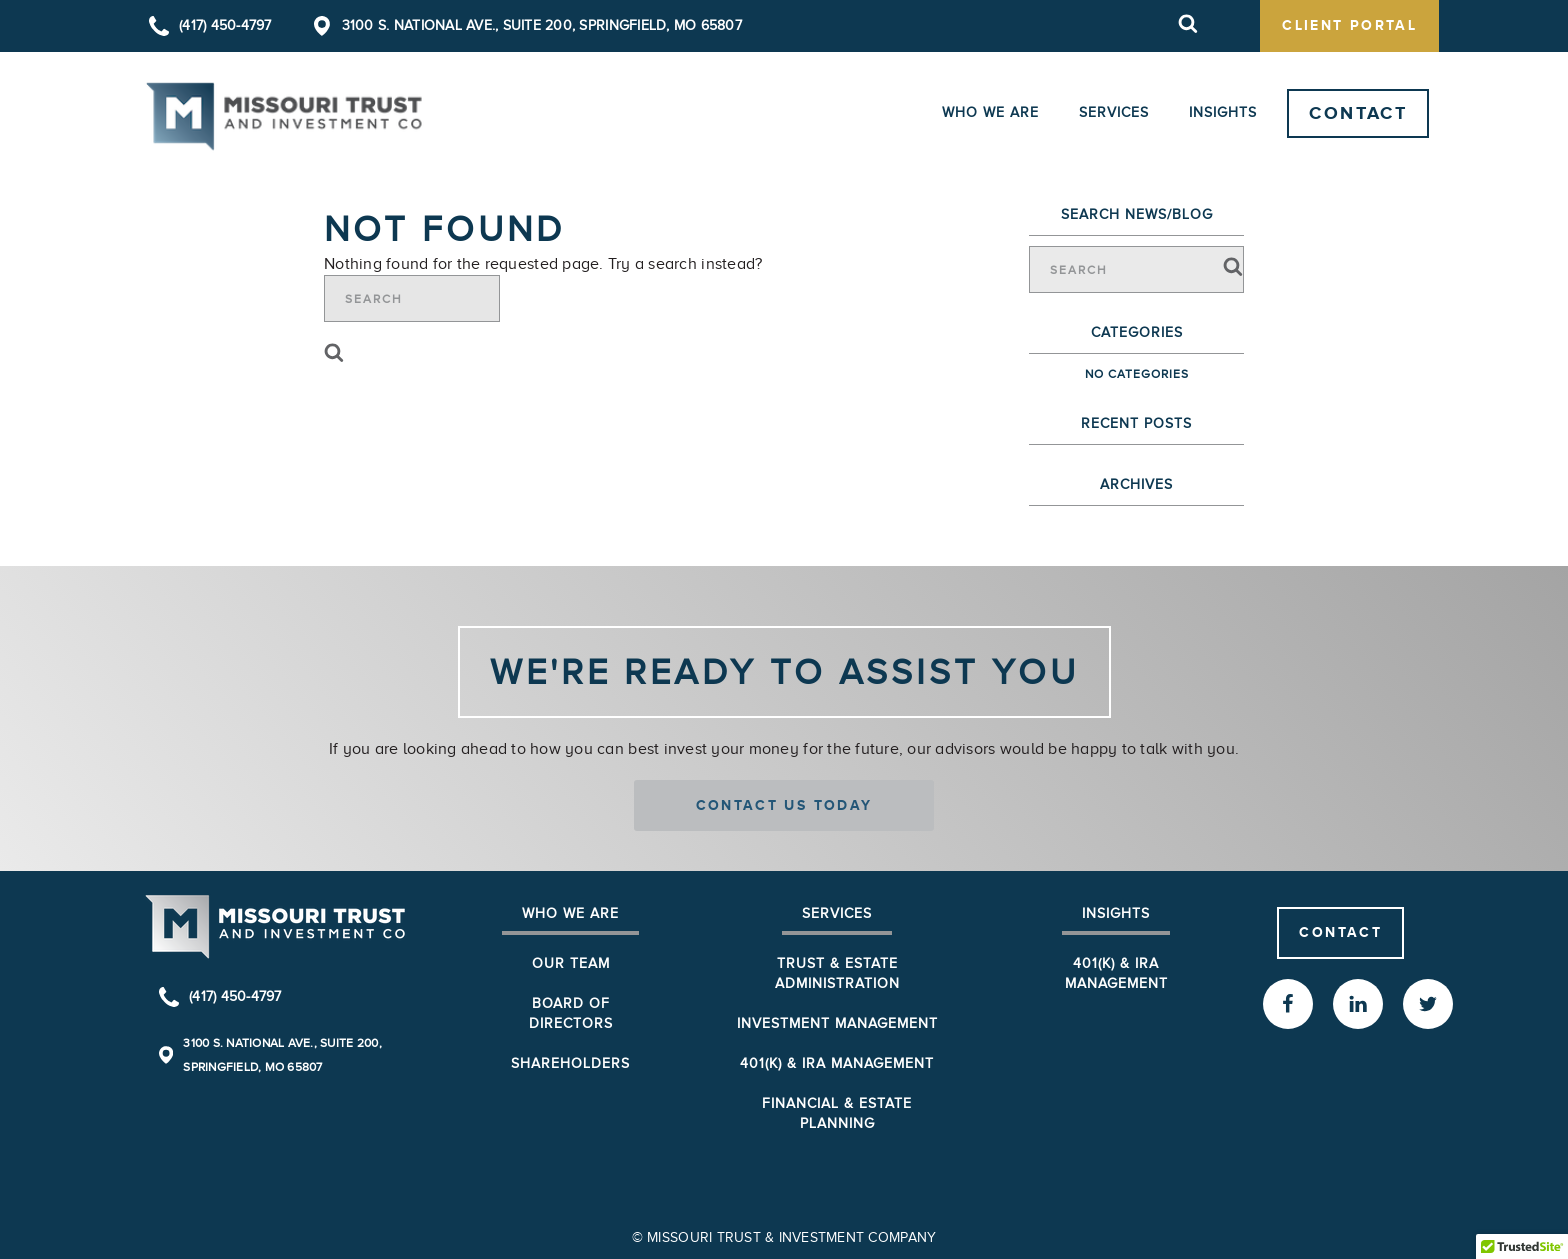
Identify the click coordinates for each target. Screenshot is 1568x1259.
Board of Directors (571, 1013)
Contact (1358, 113)
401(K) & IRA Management (1116, 973)
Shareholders (570, 1063)
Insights (1223, 112)
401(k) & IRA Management (837, 1063)
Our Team (571, 963)
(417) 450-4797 (225, 25)
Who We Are (990, 112)
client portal (1349, 25)
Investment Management (837, 1023)
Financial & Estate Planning (837, 1113)
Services (1114, 112)
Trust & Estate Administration (837, 973)
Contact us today (784, 805)
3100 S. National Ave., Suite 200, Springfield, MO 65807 (542, 25)
